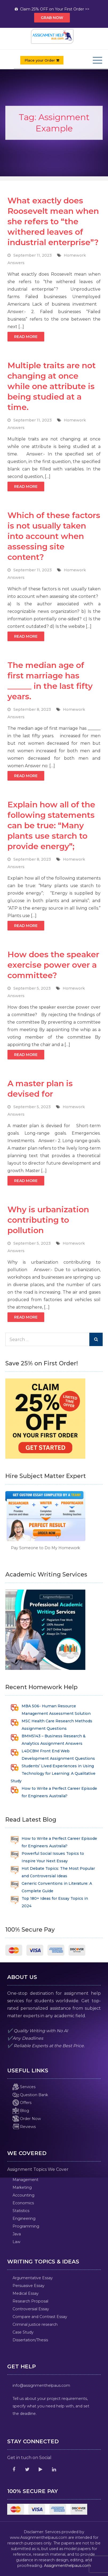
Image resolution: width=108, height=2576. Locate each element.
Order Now (27, 2118)
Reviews (24, 2126)
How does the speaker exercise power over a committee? (53, 964)
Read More (26, 336)
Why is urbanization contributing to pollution (48, 1220)
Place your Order (42, 60)
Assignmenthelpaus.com (67, 2565)
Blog (21, 2110)
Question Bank (30, 2094)
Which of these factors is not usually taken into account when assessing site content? (53, 536)
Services (24, 2086)
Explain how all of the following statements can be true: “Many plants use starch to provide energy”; (51, 825)
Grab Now (52, 17)
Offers (22, 2102)
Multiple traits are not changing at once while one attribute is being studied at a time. (51, 386)
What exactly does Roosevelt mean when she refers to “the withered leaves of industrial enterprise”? (53, 221)
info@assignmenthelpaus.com (41, 2385)
